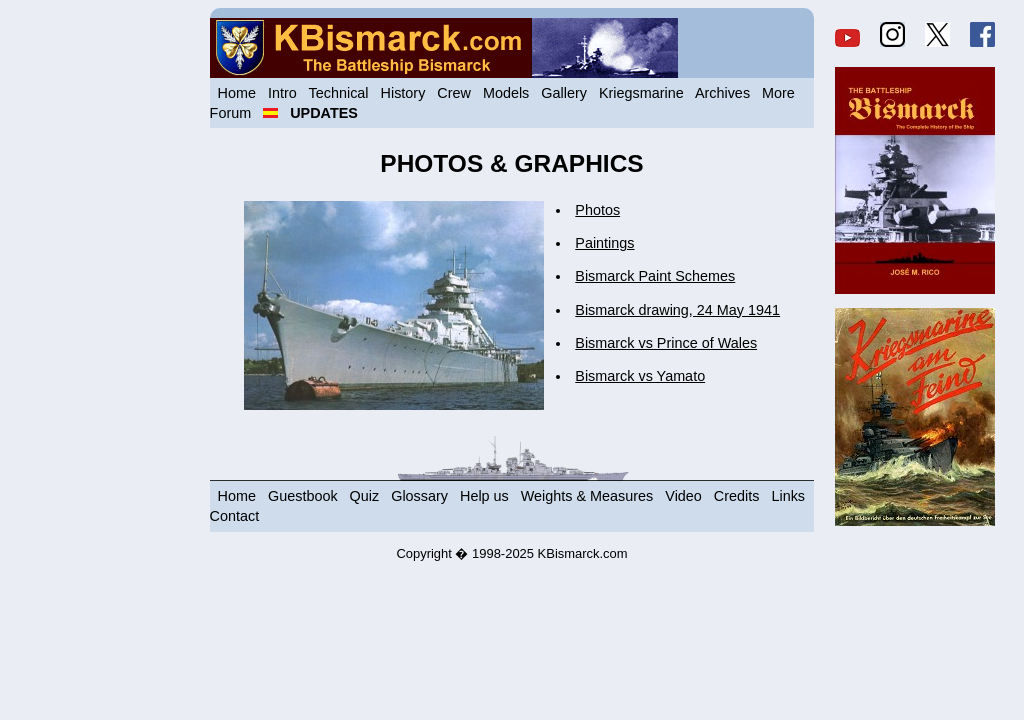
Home (237, 93)
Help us (484, 496)
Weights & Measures (587, 496)
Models (506, 93)
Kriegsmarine (641, 93)
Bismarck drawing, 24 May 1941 (677, 310)
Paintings (604, 243)
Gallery (564, 93)
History (403, 93)
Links (788, 496)
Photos (597, 210)
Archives (722, 93)
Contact (235, 516)
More (778, 93)
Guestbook (303, 496)
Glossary (419, 496)
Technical (339, 93)
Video (683, 496)
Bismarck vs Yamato (640, 376)
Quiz (365, 496)
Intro (282, 93)
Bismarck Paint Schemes (655, 276)
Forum (231, 113)
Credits (737, 496)
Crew (454, 93)
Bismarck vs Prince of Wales (666, 343)
